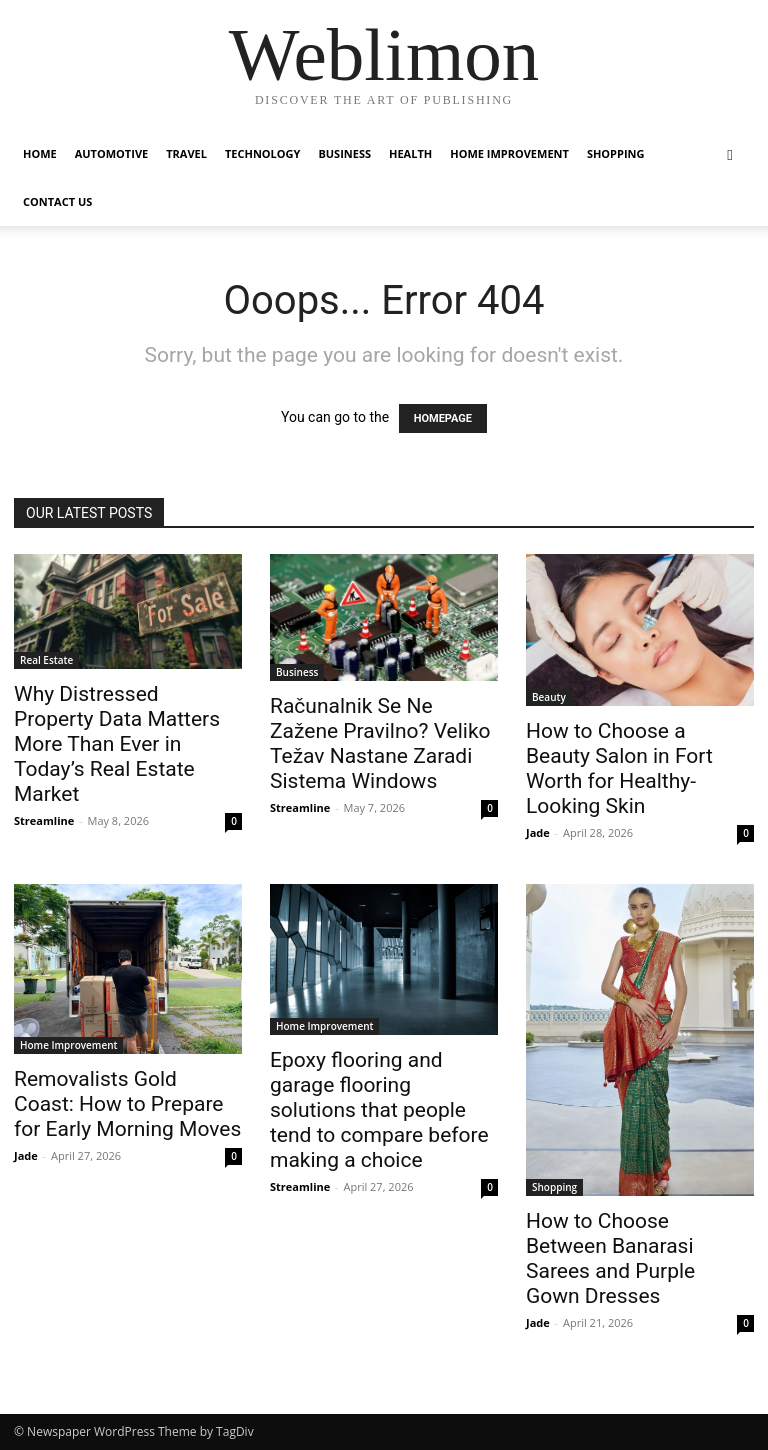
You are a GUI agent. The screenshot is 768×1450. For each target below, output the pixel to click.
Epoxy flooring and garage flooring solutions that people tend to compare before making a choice (379, 1110)
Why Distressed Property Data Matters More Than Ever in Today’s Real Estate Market (117, 744)
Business (344, 153)
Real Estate (46, 660)
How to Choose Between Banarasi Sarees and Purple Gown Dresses (610, 1258)
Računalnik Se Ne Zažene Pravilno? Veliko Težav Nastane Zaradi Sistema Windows (380, 743)
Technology (262, 153)
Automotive (111, 153)
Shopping (616, 153)
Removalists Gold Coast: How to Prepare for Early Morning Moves (127, 1104)
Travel (186, 153)
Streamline (44, 820)
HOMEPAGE (443, 418)
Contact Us (57, 201)
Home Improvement (509, 153)
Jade (538, 832)
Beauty (549, 697)
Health (410, 153)
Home (40, 153)
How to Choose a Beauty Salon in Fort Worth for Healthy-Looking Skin (619, 768)
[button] (730, 154)
